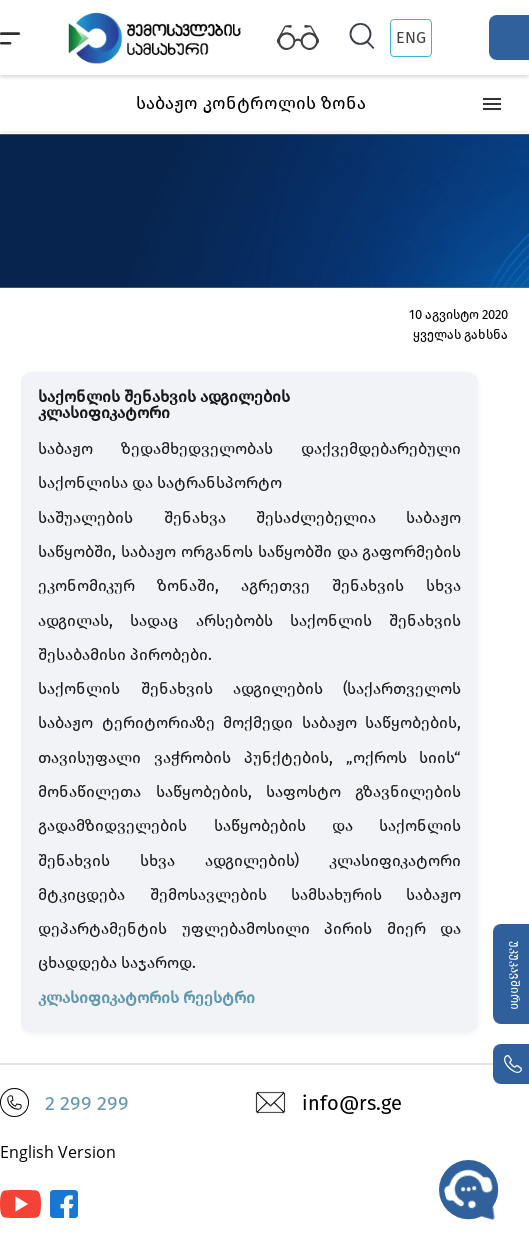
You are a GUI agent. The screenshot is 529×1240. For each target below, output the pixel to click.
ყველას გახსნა (460, 334)
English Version (58, 1152)
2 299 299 (87, 1103)
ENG (411, 37)
